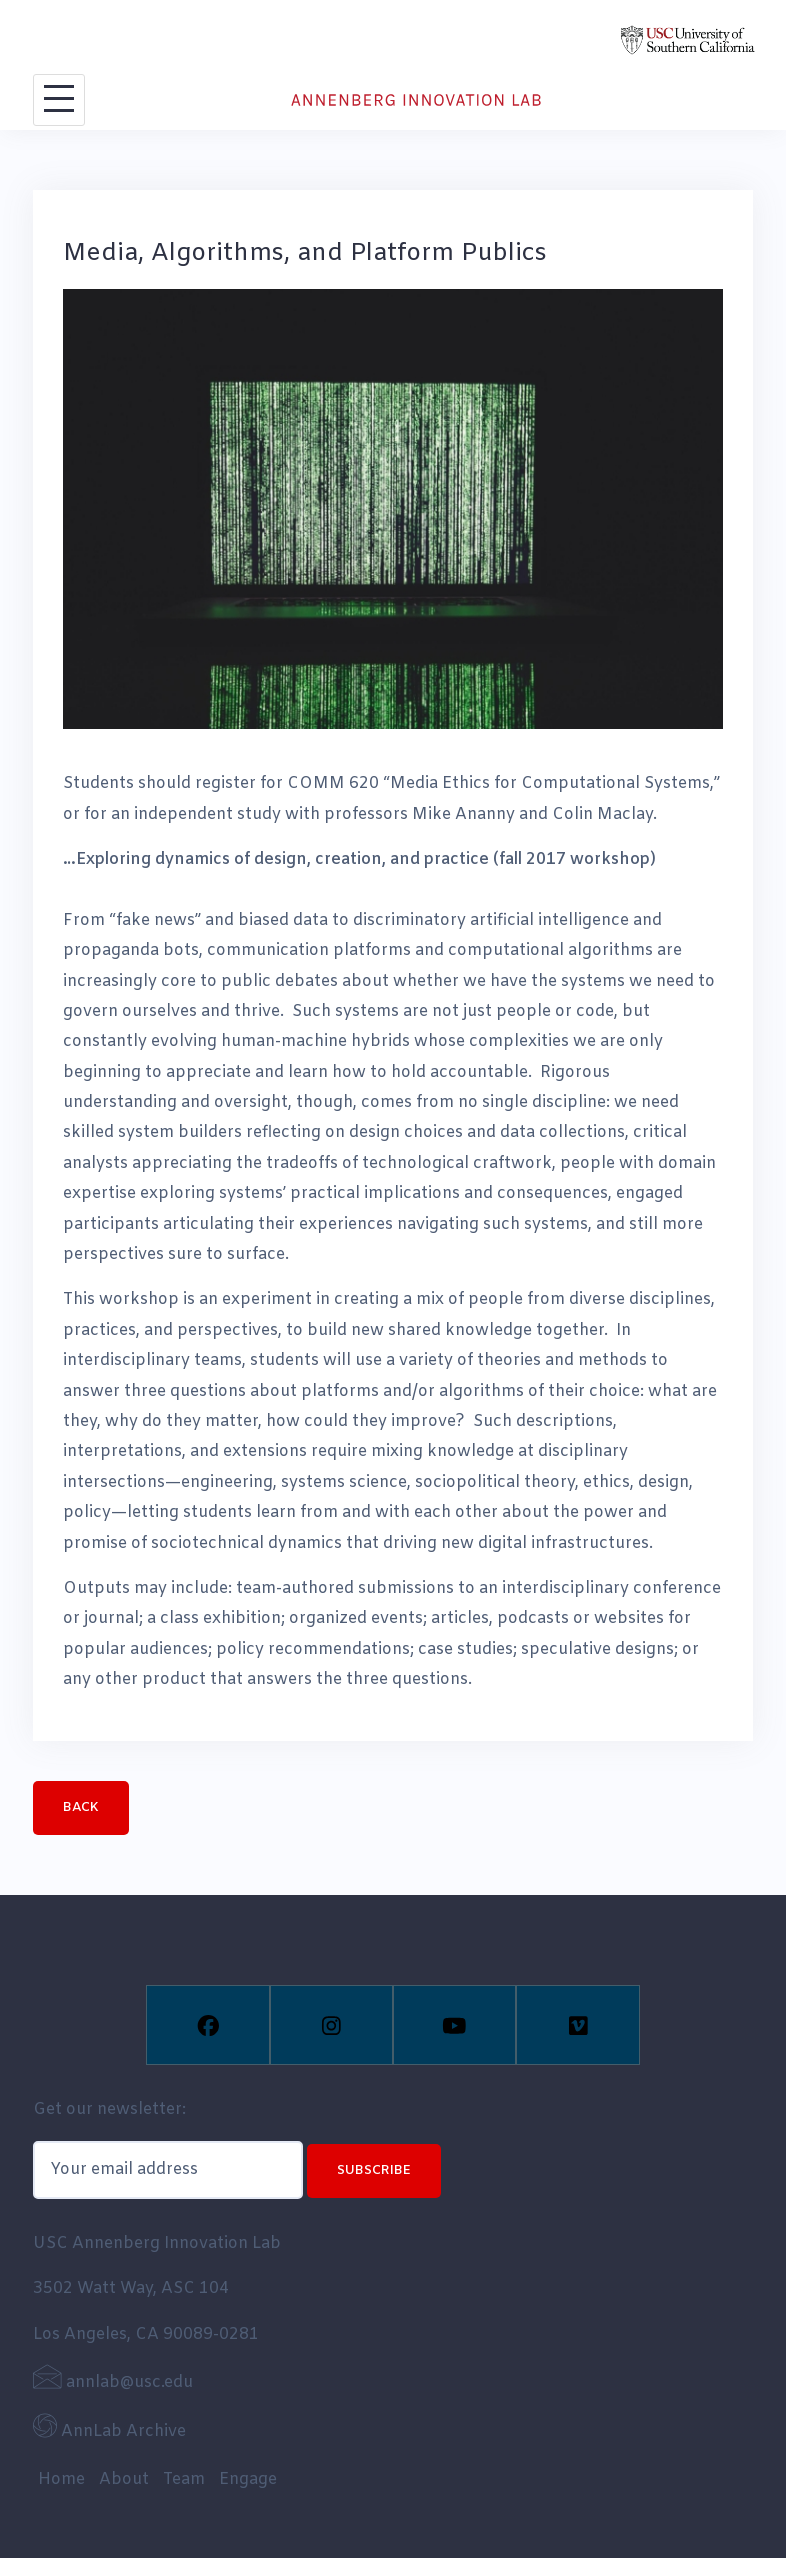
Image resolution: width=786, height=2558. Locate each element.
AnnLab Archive (109, 2431)
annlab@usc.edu (113, 2382)
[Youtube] (454, 2025)
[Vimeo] (577, 2025)
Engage (248, 2479)
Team (184, 2479)
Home (61, 2479)
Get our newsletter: (109, 2109)
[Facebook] (207, 2025)
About (124, 2479)
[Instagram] (331, 2025)
